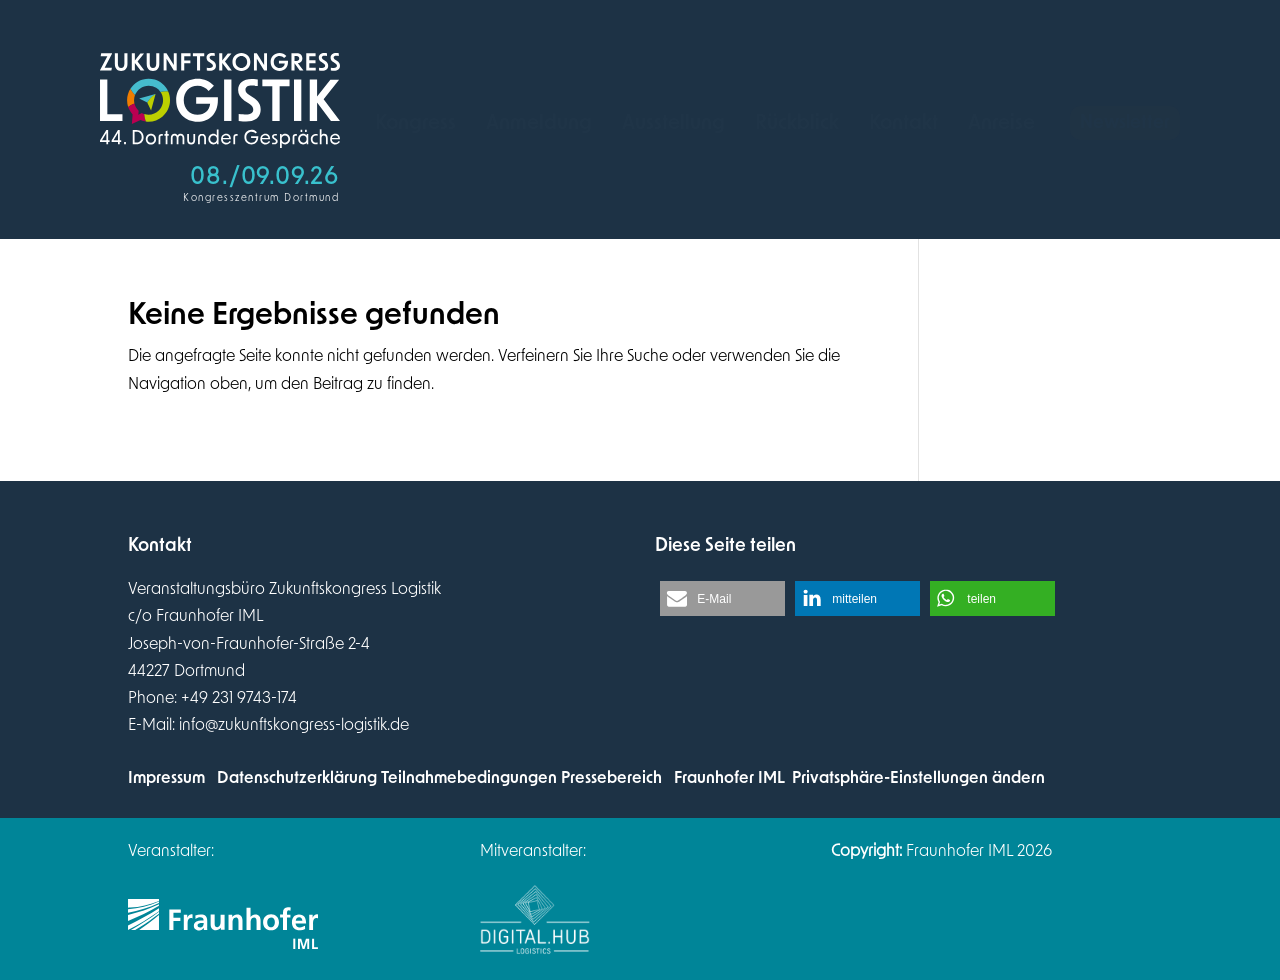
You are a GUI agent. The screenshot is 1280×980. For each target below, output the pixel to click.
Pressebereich (611, 778)
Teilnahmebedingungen (469, 778)
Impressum (166, 778)
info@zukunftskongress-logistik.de (294, 725)
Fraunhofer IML (729, 778)
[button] (722, 598)
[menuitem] (415, 123)
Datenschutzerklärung (297, 778)
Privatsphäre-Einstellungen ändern (918, 778)
